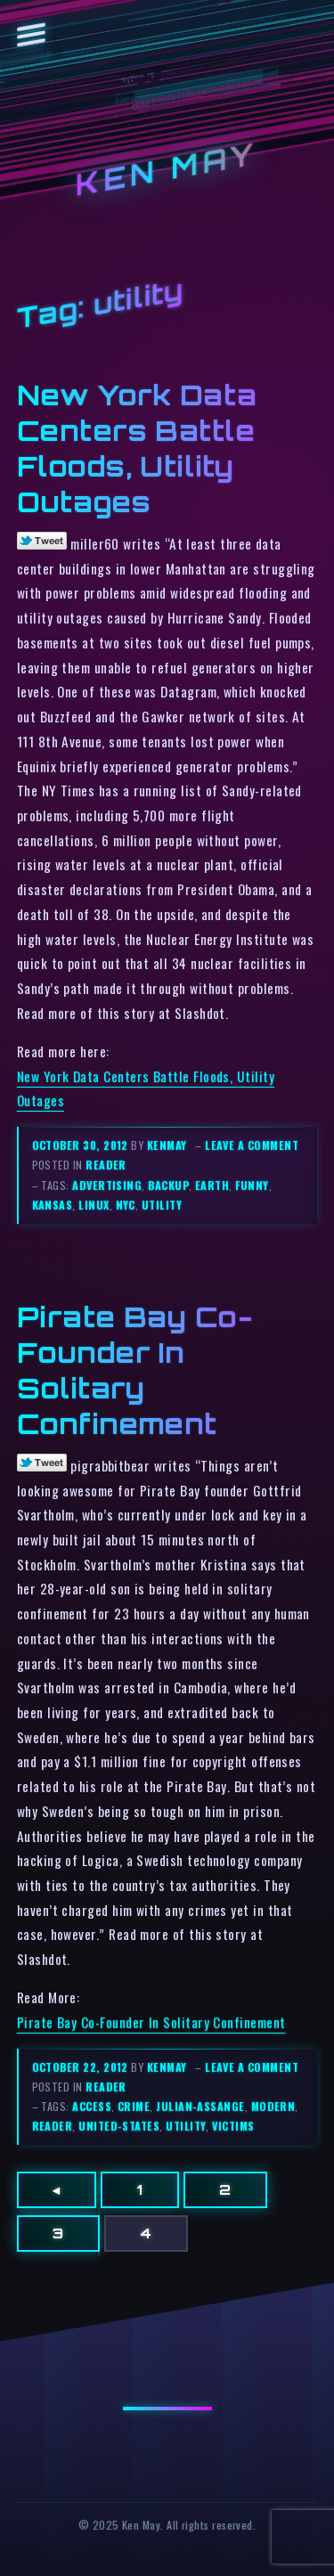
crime (134, 2106)
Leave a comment (251, 1145)
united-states (118, 2125)
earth (212, 1185)
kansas (52, 1204)
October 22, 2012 (82, 2066)
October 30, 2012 (82, 1145)
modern (273, 2106)
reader (106, 1164)
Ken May (167, 169)
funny (251, 1185)
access (91, 2106)
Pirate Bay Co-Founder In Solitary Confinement (151, 2022)
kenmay (167, 1145)
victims (233, 2125)
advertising (107, 1185)
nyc (125, 1204)
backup (168, 1185)
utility (162, 1204)
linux (93, 1204)
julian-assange (200, 2106)
